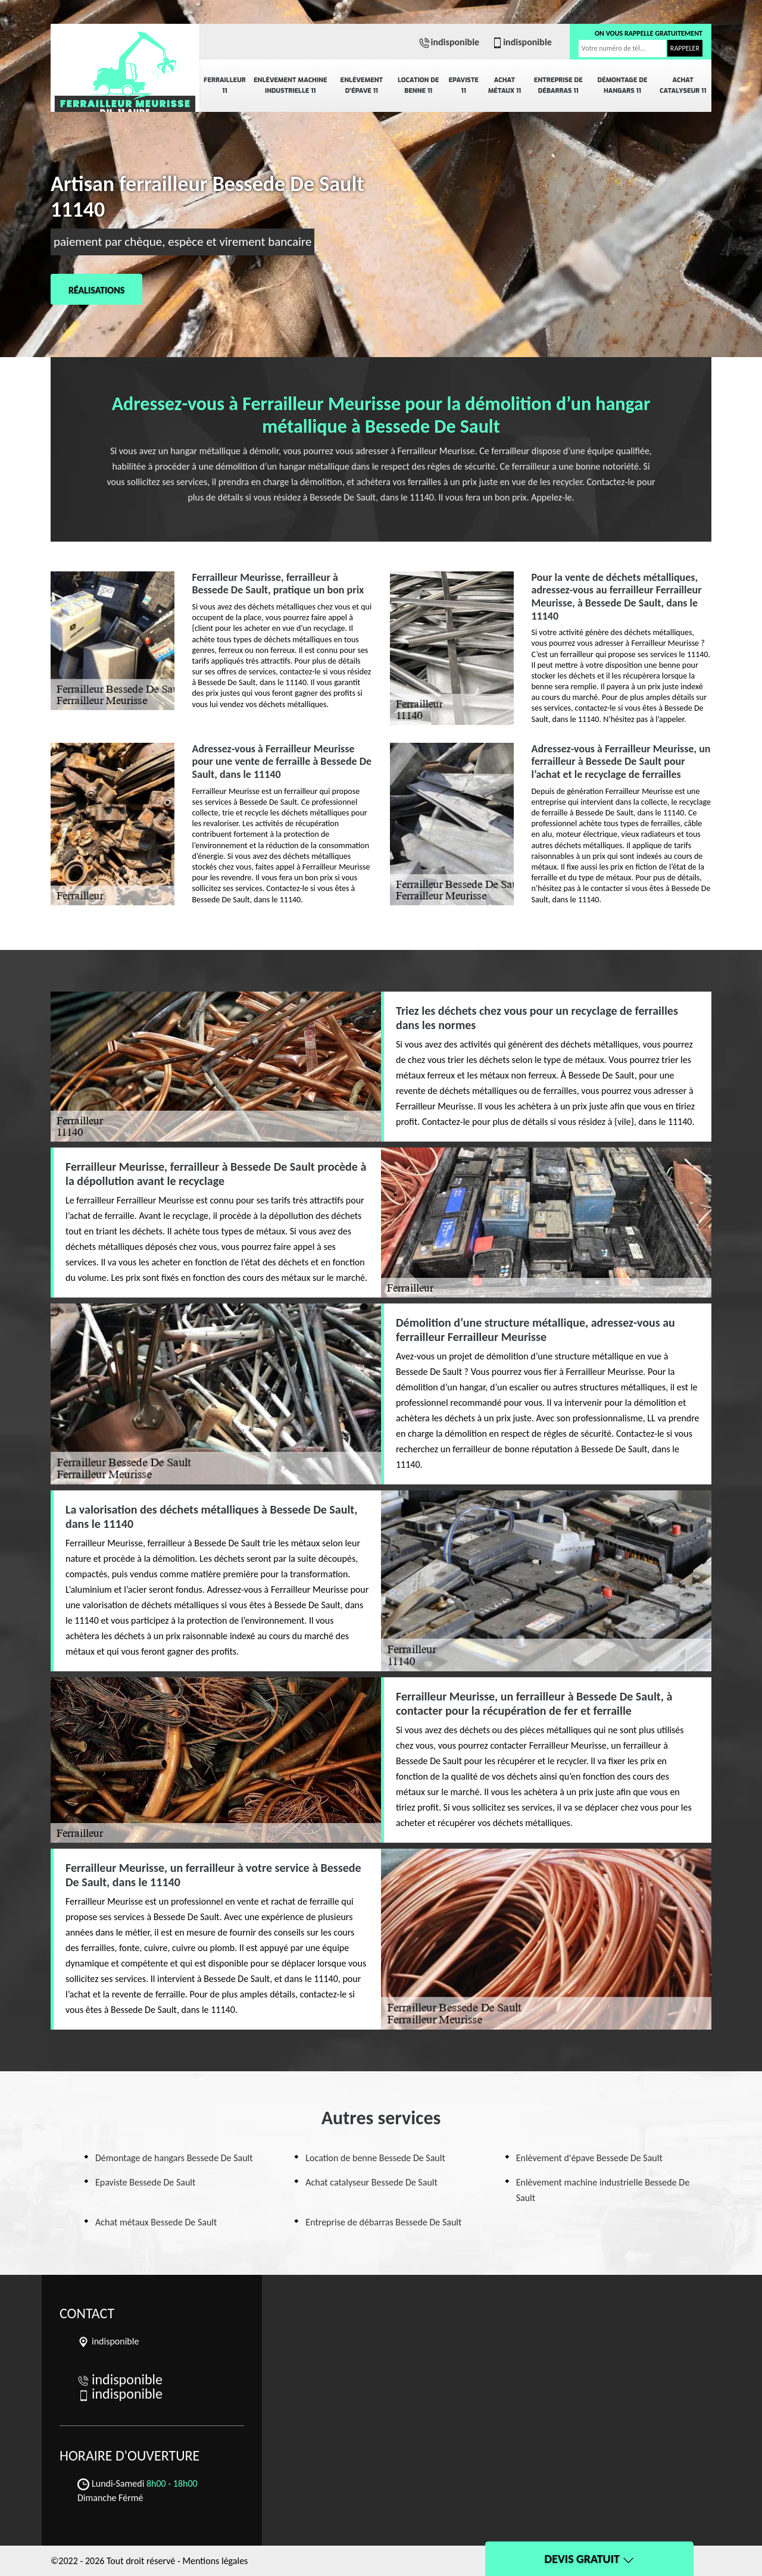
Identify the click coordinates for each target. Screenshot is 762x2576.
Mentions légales (215, 2560)
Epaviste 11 (463, 85)
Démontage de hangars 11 (623, 85)
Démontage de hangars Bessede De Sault (174, 2158)
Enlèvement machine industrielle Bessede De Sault (602, 2190)
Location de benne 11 (418, 85)
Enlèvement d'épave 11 (362, 85)
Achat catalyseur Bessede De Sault (371, 2182)
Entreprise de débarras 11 (558, 85)
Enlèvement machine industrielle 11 (290, 85)
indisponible (449, 42)
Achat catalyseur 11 (683, 85)
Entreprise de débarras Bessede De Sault (383, 2222)
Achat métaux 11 (504, 85)
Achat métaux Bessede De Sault (156, 2222)
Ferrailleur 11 (225, 85)
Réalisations (96, 290)
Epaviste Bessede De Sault (145, 2182)
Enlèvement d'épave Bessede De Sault (589, 2158)
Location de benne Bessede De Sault (375, 2158)
